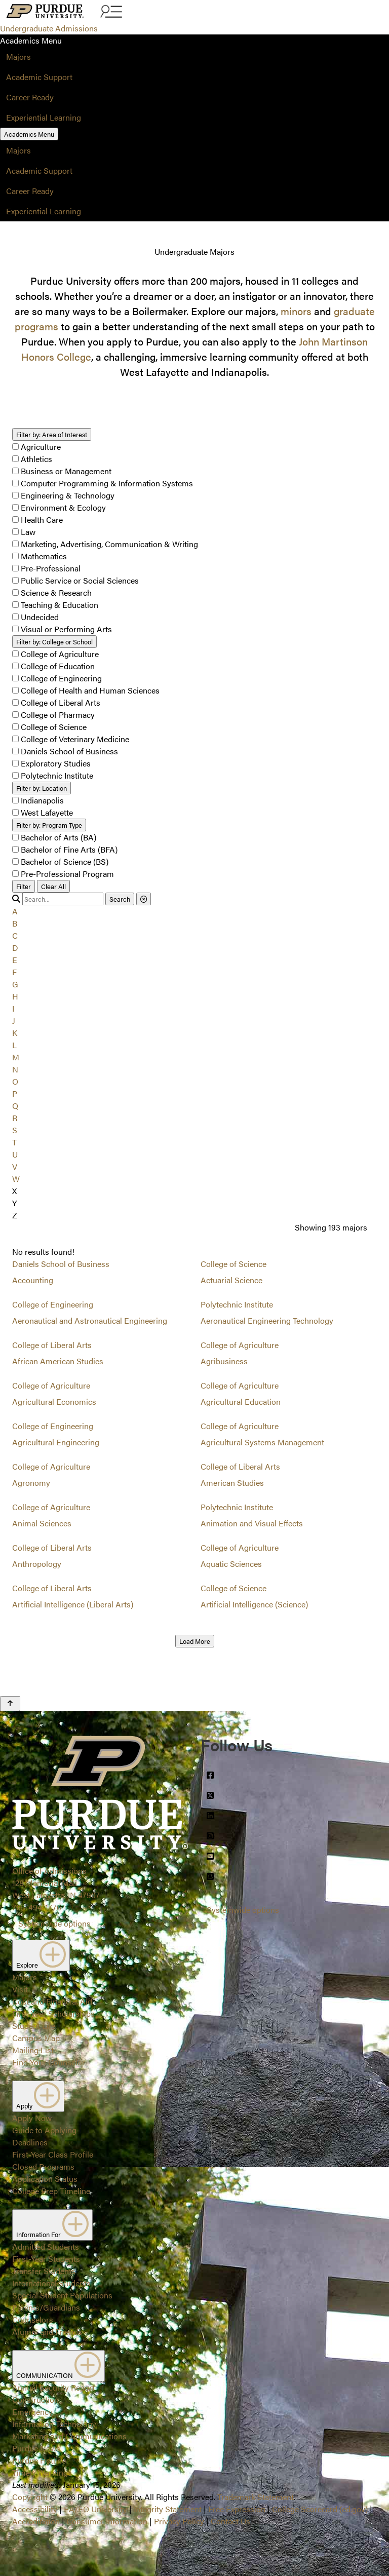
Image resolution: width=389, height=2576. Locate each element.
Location (41, 788)
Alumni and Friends (47, 2331)
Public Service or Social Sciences (80, 580)
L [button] (14, 1045)
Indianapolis (42, 800)
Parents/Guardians (46, 2307)
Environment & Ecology (63, 507)
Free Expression (236, 2509)
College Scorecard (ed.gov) (320, 2509)
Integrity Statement (168, 2509)
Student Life (33, 2025)
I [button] (13, 1008)
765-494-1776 (36, 1907)
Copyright (30, 2497)
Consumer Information (106, 2521)
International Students (51, 2283)
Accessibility (34, 2509)
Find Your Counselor (48, 2062)
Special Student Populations (62, 2295)
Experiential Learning (43, 117)
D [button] (15, 947)
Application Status (44, 2178)
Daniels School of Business (69, 751)
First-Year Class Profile (52, 2154)
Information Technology (54, 2424)
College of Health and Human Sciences (90, 690)
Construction (35, 2399)
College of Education (58, 666)
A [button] (15, 911)
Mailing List (33, 2050)
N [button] (15, 1069)
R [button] (14, 1118)
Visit (20, 1989)
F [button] (14, 972)
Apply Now (32, 2118)
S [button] (14, 1130)
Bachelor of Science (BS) (64, 861)
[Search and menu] (110, 12)
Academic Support (39, 77)
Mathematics (44, 556)
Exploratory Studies (56, 763)
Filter (23, 886)
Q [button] (15, 1105)
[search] (62, 899)
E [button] (14, 960)
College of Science (54, 727)
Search (119, 899)
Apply (38, 2096)
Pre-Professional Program (67, 873)
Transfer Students (43, 2271)
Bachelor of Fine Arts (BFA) (69, 849)
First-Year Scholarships (53, 2013)
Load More (194, 1641)
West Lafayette (47, 812)
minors (296, 310)
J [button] (13, 1020)
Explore (41, 1955)
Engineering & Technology (67, 495)
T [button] (14, 1142)
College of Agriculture (60, 654)
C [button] (15, 935)
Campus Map (36, 2038)
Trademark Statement (255, 2497)
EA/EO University (95, 2509)
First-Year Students (46, 2258)
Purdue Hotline (39, 2460)
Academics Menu (29, 134)
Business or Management (66, 471)
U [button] (15, 1154)
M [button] (15, 1057)
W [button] (16, 1178)
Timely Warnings (42, 2472)
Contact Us (230, 2521)
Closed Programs (43, 2166)
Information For (52, 2225)
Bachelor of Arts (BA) (58, 837)
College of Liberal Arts (60, 702)
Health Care (42, 519)
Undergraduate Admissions (49, 28)
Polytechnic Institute (57, 775)
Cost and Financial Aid (52, 2001)
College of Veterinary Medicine (75, 739)
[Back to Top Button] (10, 1703)
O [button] (15, 1081)
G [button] (15, 984)
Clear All (53, 886)
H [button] (15, 996)
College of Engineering (61, 678)
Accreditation (36, 2521)
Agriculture (41, 446)
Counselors (32, 2319)
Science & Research (56, 592)
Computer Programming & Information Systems (107, 483)
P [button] (14, 1093)
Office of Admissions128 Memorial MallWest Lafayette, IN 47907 (56, 1883)
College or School (54, 641)
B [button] (14, 923)
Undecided (40, 617)
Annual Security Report (53, 2387)
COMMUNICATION (58, 2366)
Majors (18, 56)
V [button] (14, 1166)
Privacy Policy (179, 2521)
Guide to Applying (44, 2130)
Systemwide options (54, 1923)
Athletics (36, 459)
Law (28, 531)
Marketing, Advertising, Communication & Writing (109, 544)
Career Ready (30, 97)
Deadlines (30, 2142)
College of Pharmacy (58, 714)
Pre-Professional (51, 568)
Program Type (49, 825)
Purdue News (36, 2448)
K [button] (14, 1033)
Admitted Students (45, 2246)
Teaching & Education (59, 604)
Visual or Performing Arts (66, 629)
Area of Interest (51, 434)
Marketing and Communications (69, 2436)
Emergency (32, 2411)
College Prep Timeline (51, 2191)
